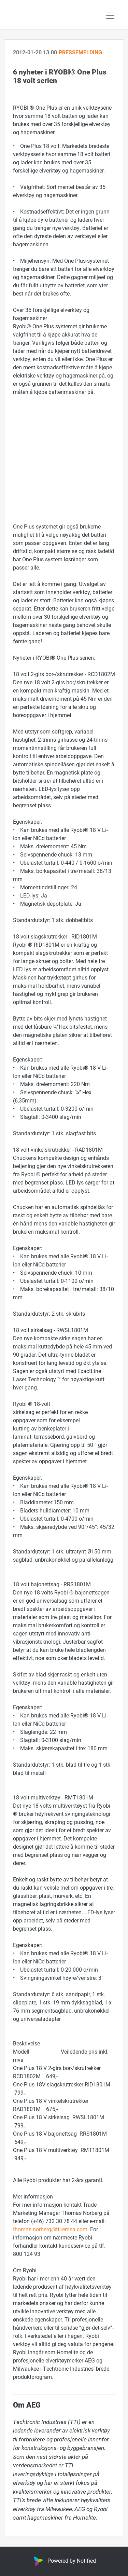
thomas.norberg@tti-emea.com (50, 2229)
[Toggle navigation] (110, 15)
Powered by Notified (64, 2560)
